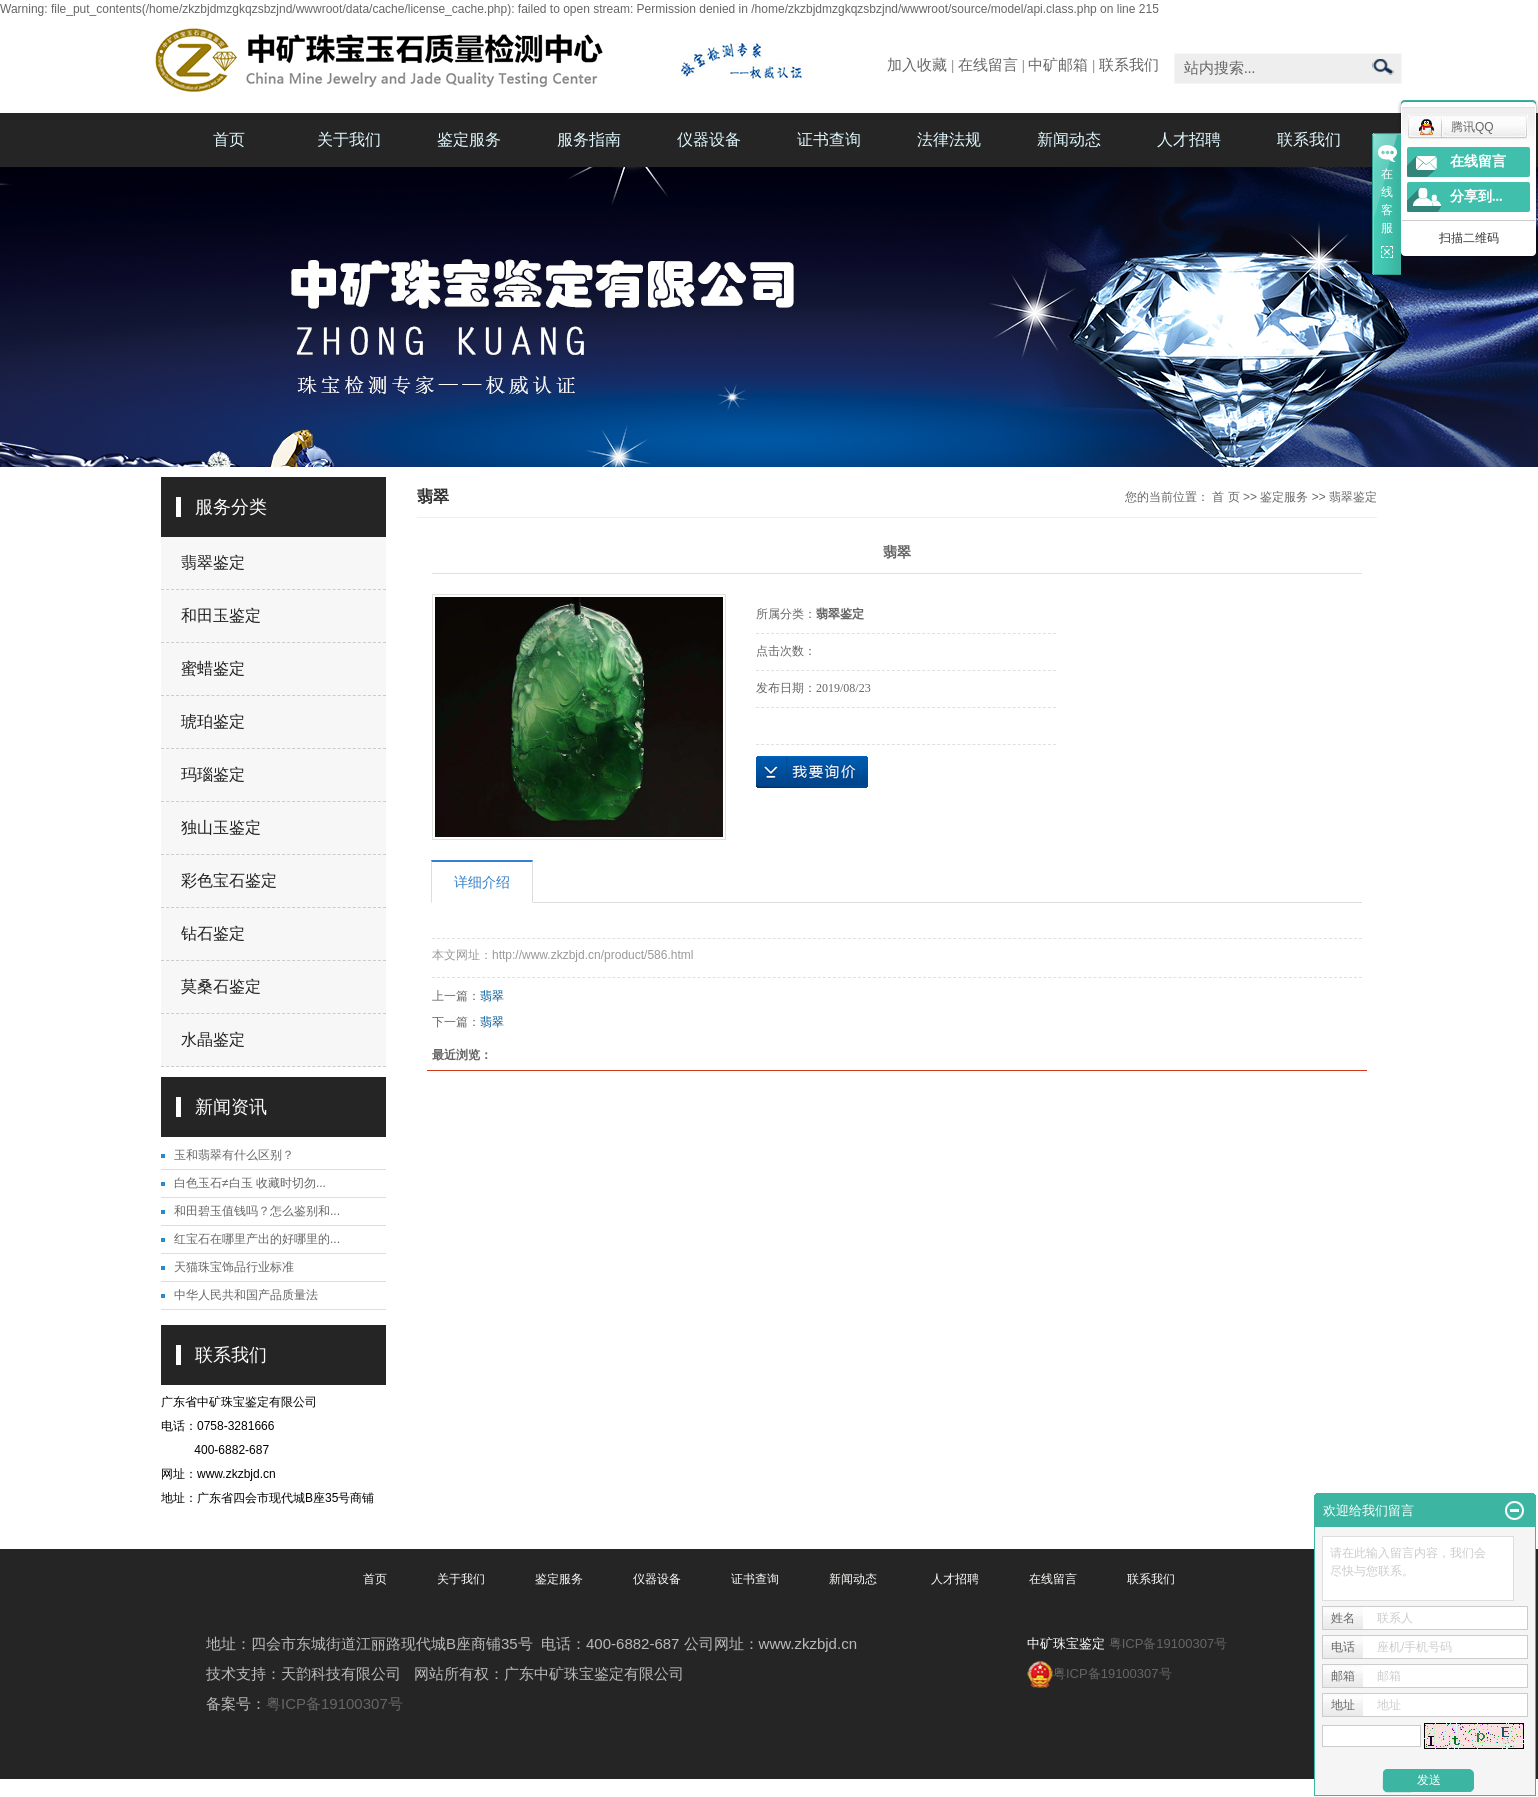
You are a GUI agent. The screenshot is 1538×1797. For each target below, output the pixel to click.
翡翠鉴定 (213, 562)
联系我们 (1129, 65)
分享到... (1476, 196)
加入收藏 (917, 65)
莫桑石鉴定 (221, 986)
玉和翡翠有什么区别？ (234, 1155)
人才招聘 (1189, 139)
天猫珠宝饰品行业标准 (234, 1267)
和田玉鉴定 (221, 615)
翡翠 (492, 996)
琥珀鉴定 (213, 721)
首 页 (1225, 497)
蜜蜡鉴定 (213, 668)
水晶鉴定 (213, 1039)
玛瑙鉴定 (213, 774)
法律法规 (949, 139)
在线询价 (812, 772)
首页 (229, 139)
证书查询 (829, 139)
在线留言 (988, 65)
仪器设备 (709, 139)
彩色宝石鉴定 (229, 880)
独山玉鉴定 (221, 827)
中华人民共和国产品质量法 (246, 1295)
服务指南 (589, 139)
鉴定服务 (469, 139)
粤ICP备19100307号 (334, 1703)
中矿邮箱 (1058, 65)
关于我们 (349, 139)
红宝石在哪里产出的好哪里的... (257, 1239)
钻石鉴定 (213, 933)
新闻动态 (1069, 139)
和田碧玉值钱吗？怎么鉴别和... (257, 1211)
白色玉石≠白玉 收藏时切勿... (250, 1183)
